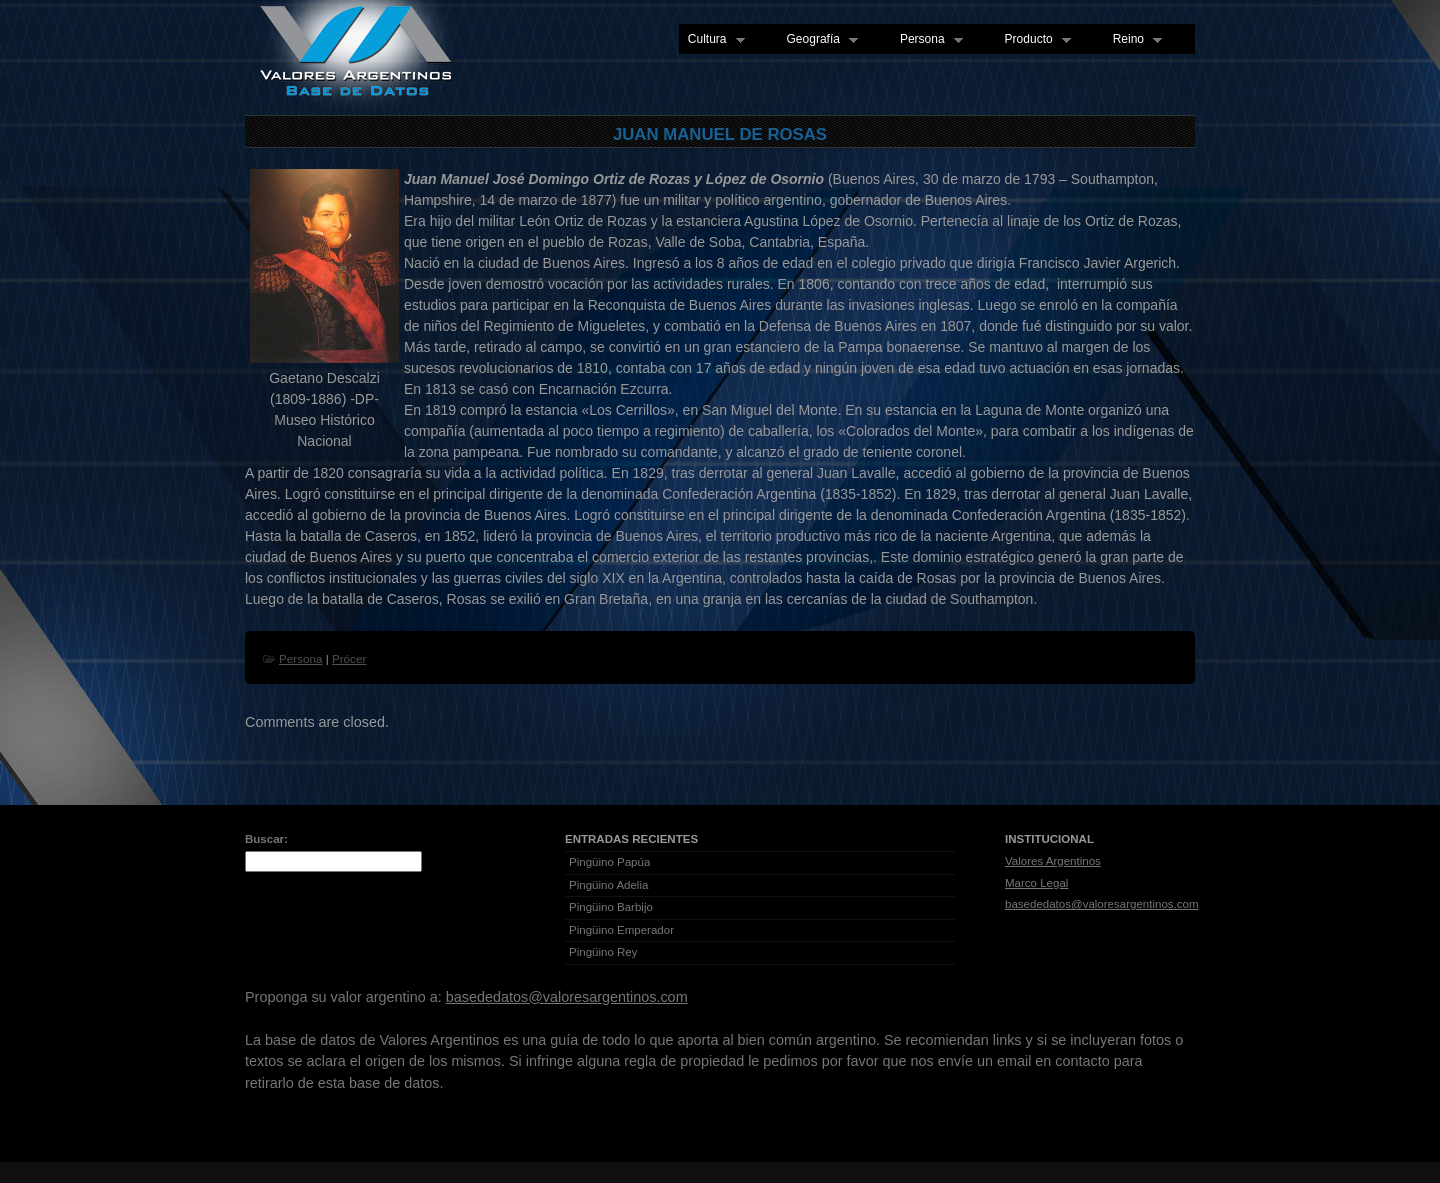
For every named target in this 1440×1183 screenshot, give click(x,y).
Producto (1033, 40)
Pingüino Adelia (608, 885)
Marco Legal (1036, 883)
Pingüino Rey (603, 952)
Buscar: (266, 839)
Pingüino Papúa (609, 862)
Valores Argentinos (1053, 861)
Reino (1133, 40)
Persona (927, 40)
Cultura (712, 40)
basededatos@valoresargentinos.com (1102, 904)
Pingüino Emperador (621, 930)
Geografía (818, 40)
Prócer (349, 658)
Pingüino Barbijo (611, 907)
